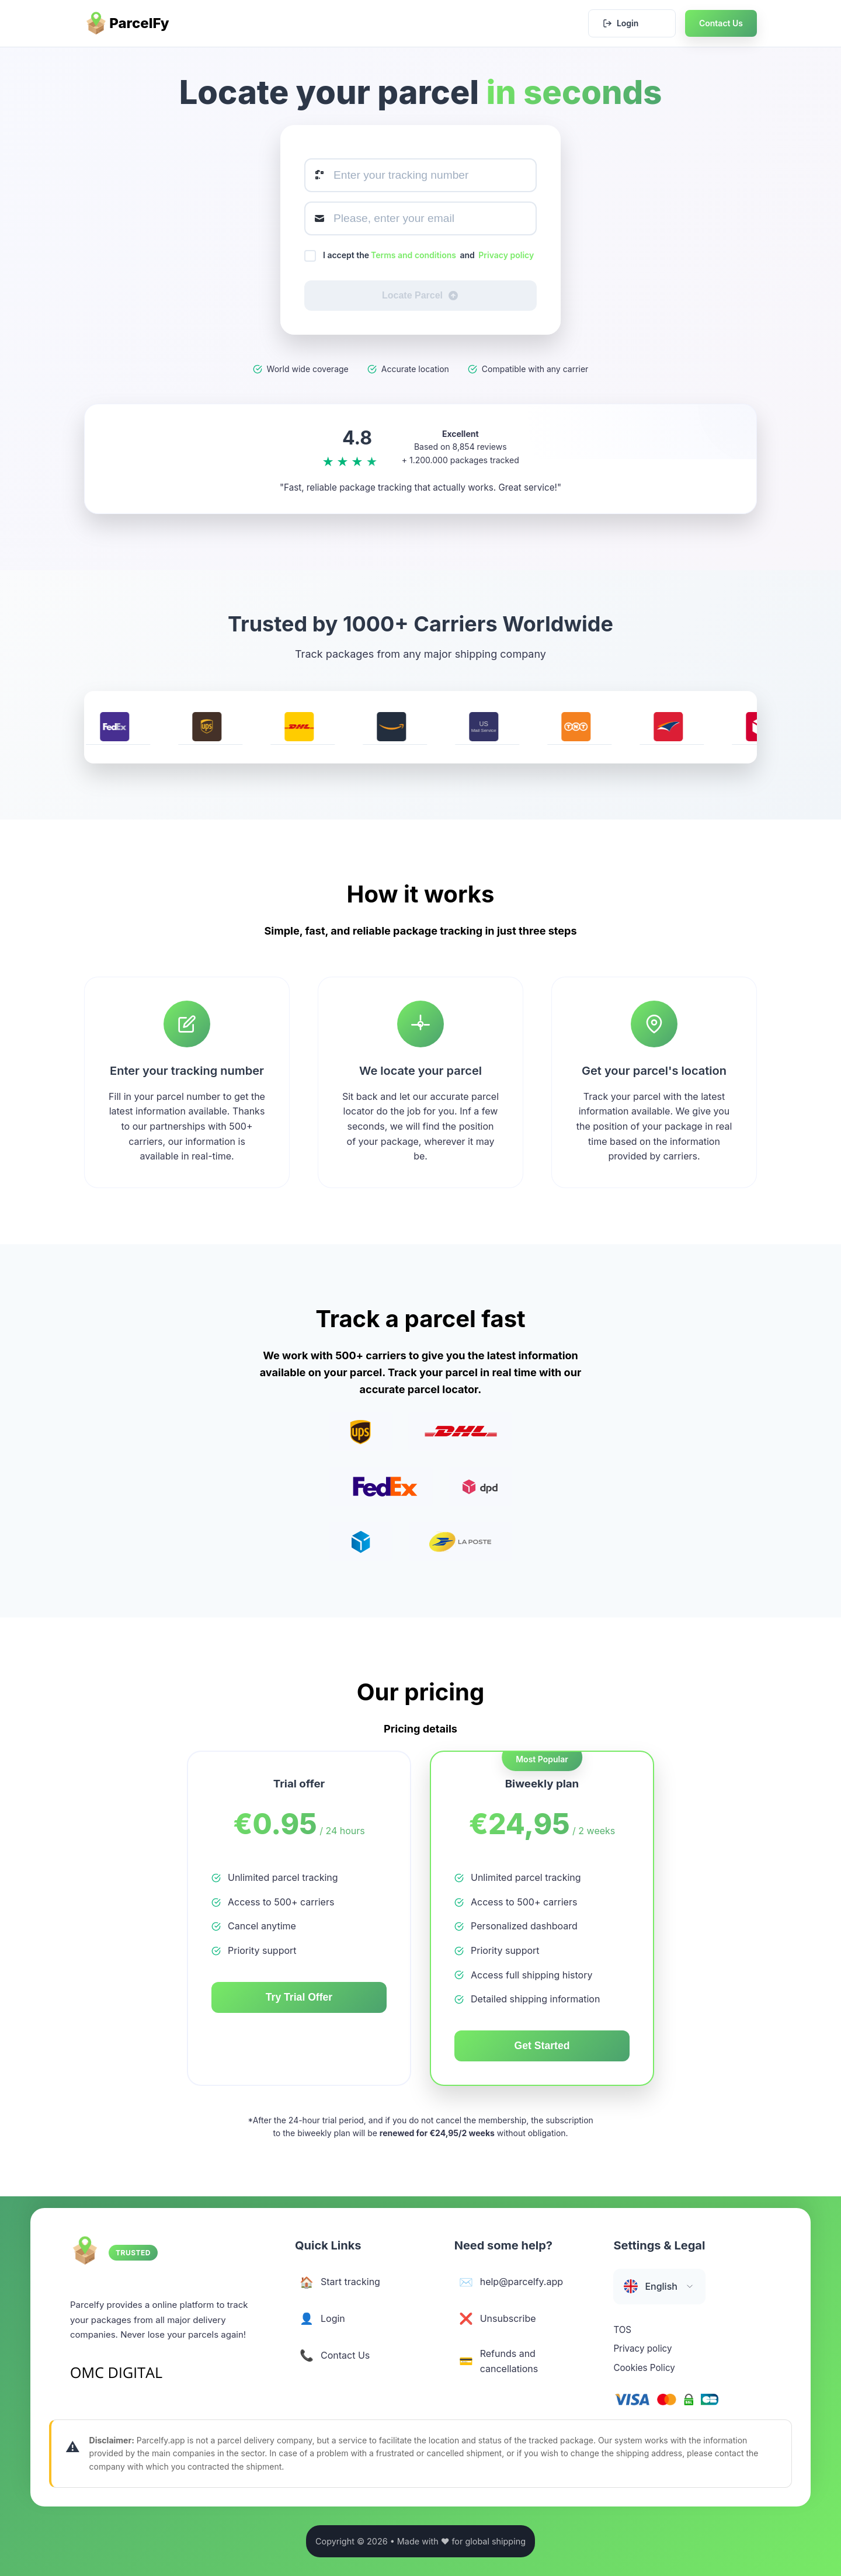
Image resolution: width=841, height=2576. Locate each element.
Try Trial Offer (299, 1997)
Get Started (542, 2045)
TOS (622, 2336)
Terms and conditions (413, 255)
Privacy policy (506, 255)
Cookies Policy (644, 2374)
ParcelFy (126, 23)
